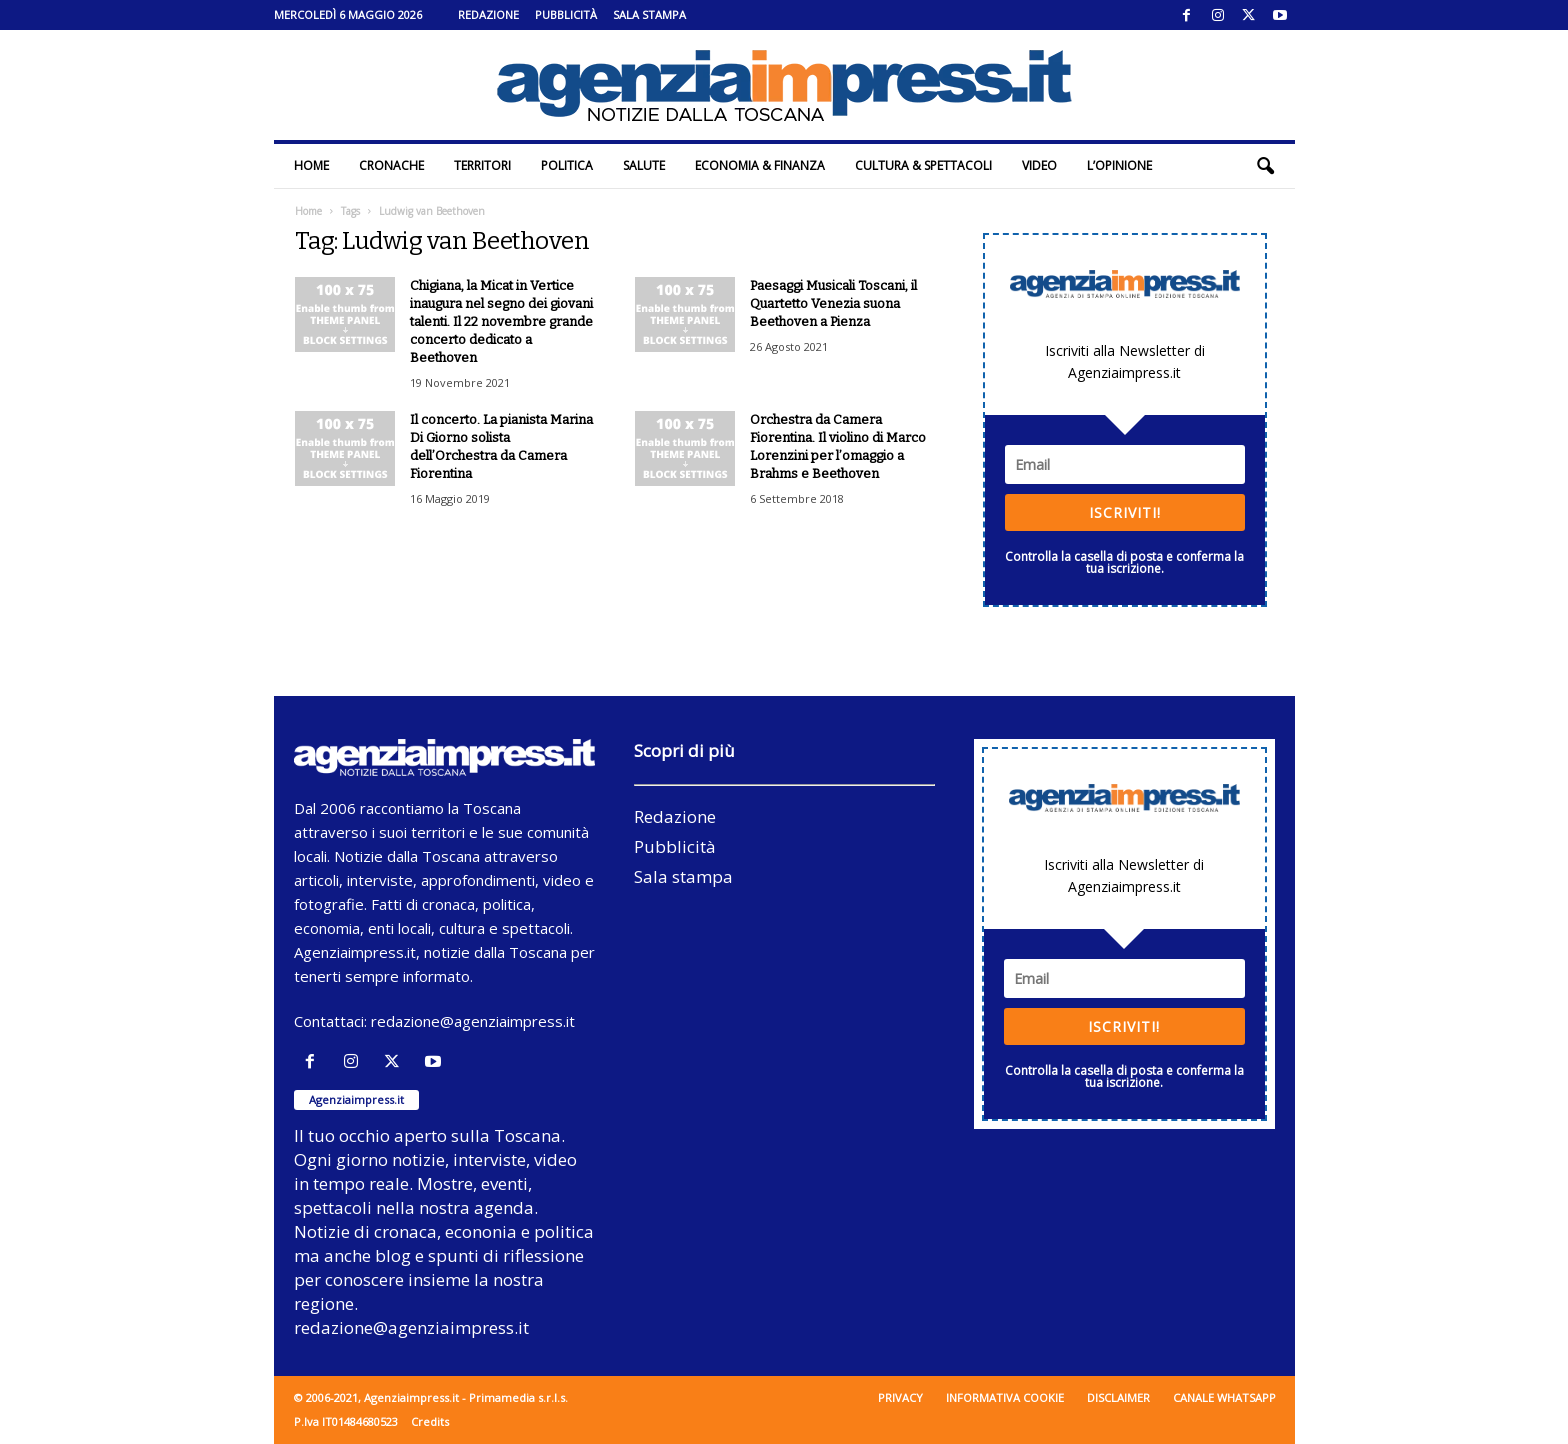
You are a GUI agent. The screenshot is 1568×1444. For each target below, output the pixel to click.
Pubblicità (566, 14)
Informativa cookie (1005, 1397)
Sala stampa (649, 14)
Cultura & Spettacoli (923, 165)
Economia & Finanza (760, 165)
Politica (567, 165)
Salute (644, 165)
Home (311, 165)
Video (1039, 165)
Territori (482, 165)
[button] (1265, 166)
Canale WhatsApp (1224, 1397)
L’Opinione (1119, 165)
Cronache (391, 165)
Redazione (488, 14)
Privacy (900, 1397)
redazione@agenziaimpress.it (473, 1021)
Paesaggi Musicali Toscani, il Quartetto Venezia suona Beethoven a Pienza (833, 303)
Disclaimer (1118, 1397)
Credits (430, 1421)
